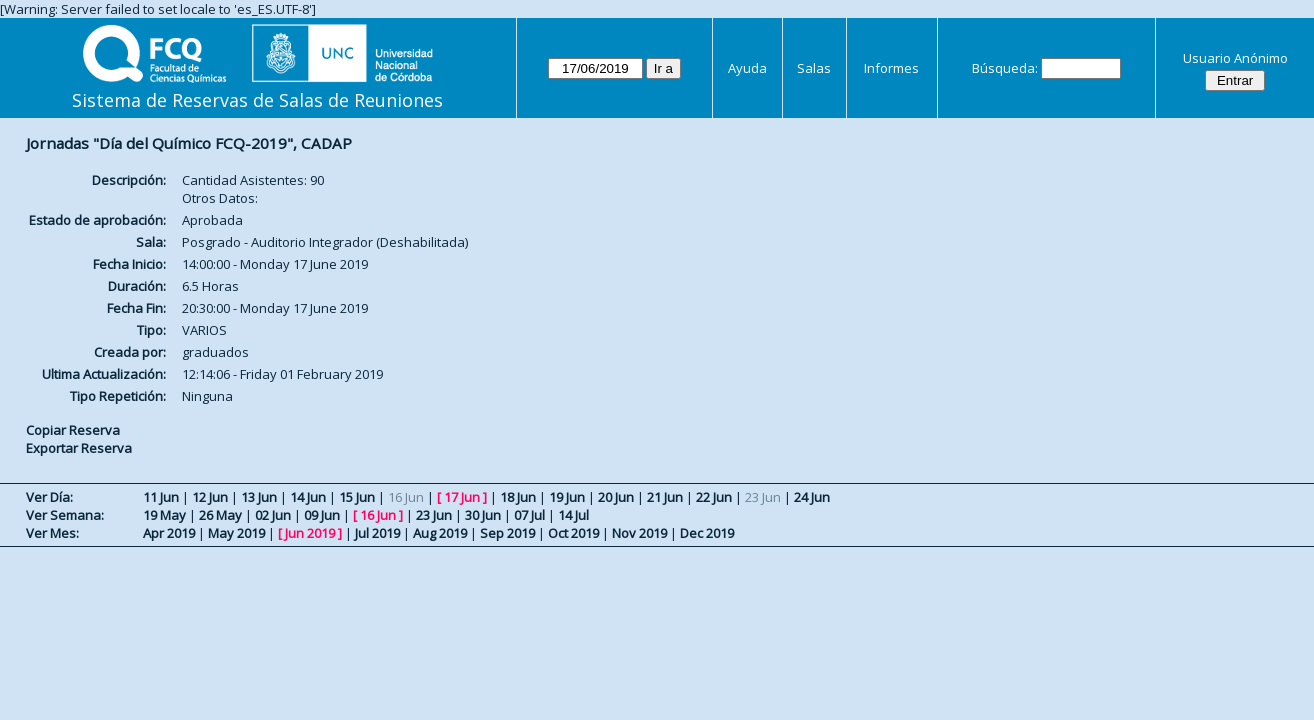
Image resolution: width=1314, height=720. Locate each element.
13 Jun (259, 497)
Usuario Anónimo (1235, 58)
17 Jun (462, 497)
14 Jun (308, 497)
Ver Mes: (52, 533)
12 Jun (210, 497)
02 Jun (273, 515)
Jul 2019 (377, 533)
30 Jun (483, 515)
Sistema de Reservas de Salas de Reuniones (257, 100)
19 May (164, 515)
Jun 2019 (310, 533)
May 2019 (236, 533)
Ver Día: (49, 497)
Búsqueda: (1005, 68)
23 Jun (434, 515)
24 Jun (812, 497)
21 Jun (665, 497)
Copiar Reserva (73, 430)
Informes (891, 68)
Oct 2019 (573, 533)
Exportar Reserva (79, 448)
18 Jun (518, 497)
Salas (814, 68)
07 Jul (529, 515)
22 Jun (714, 497)
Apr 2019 (169, 533)
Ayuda (747, 68)
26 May (220, 515)
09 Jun (322, 515)
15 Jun (357, 497)
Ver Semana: (65, 515)
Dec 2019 (707, 533)
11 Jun (161, 497)
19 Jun (567, 497)
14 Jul (573, 515)
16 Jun (378, 515)
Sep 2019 (507, 533)
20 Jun (616, 497)
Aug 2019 (440, 533)
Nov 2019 (639, 533)
